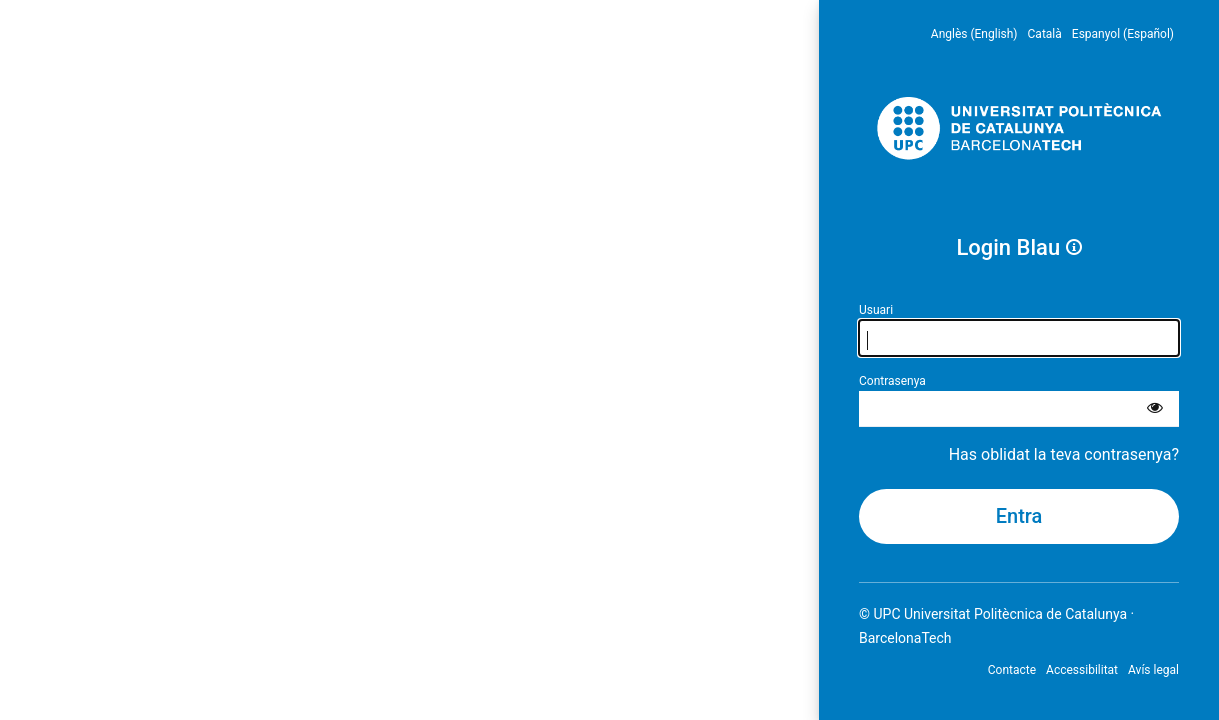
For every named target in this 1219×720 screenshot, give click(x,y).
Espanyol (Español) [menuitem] (1123, 34)
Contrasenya (892, 381)
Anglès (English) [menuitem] (974, 34)
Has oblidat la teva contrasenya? (1064, 454)
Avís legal (1153, 670)
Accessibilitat (1082, 670)
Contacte (1012, 670)
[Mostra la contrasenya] (1155, 409)
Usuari (876, 310)
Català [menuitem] (1045, 34)
